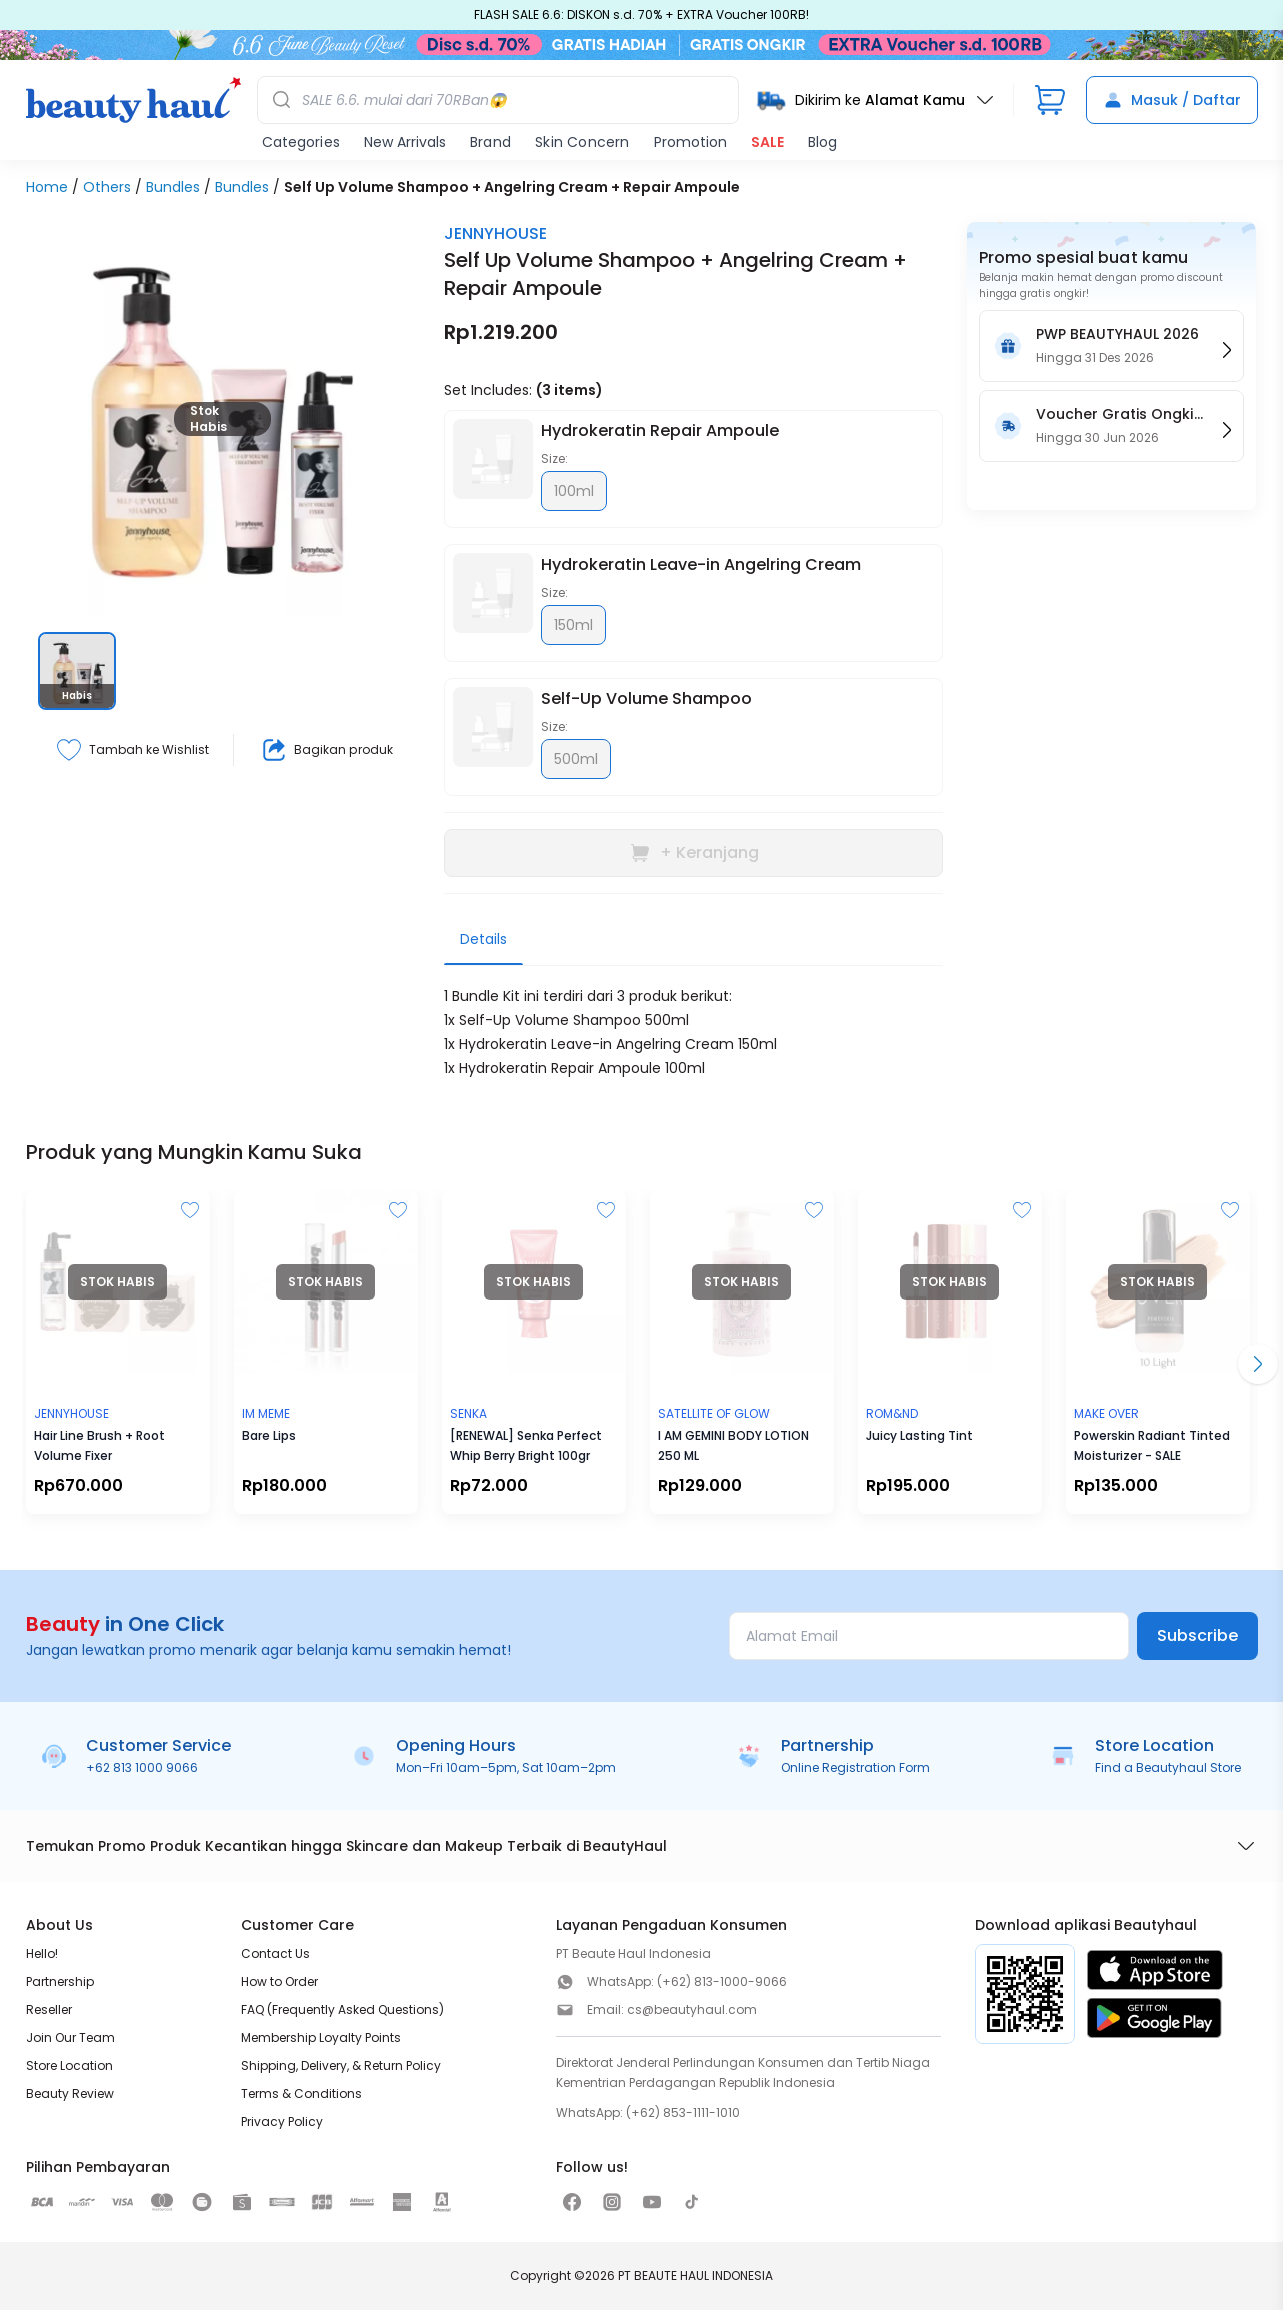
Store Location (69, 2065)
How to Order (279, 1981)
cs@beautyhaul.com (692, 2009)
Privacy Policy (282, 2121)
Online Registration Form (855, 1767)
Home (47, 187)
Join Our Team (70, 2037)
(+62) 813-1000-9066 (722, 1981)
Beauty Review (70, 2093)
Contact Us (275, 1953)
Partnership (60, 1981)
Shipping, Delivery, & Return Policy (341, 2065)
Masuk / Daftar (1172, 100)
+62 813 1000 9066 (142, 1767)
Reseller (49, 2009)
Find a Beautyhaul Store (1168, 1767)
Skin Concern (582, 142)
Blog (822, 142)
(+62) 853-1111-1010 (683, 2112)
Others (107, 187)
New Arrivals (405, 142)
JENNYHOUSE (495, 233)
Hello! (42, 1953)
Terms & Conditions (301, 2093)
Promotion (690, 142)
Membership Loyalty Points (321, 2037)
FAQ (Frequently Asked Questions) (342, 2009)
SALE (767, 142)
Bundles (173, 187)
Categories (301, 142)
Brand (490, 142)
